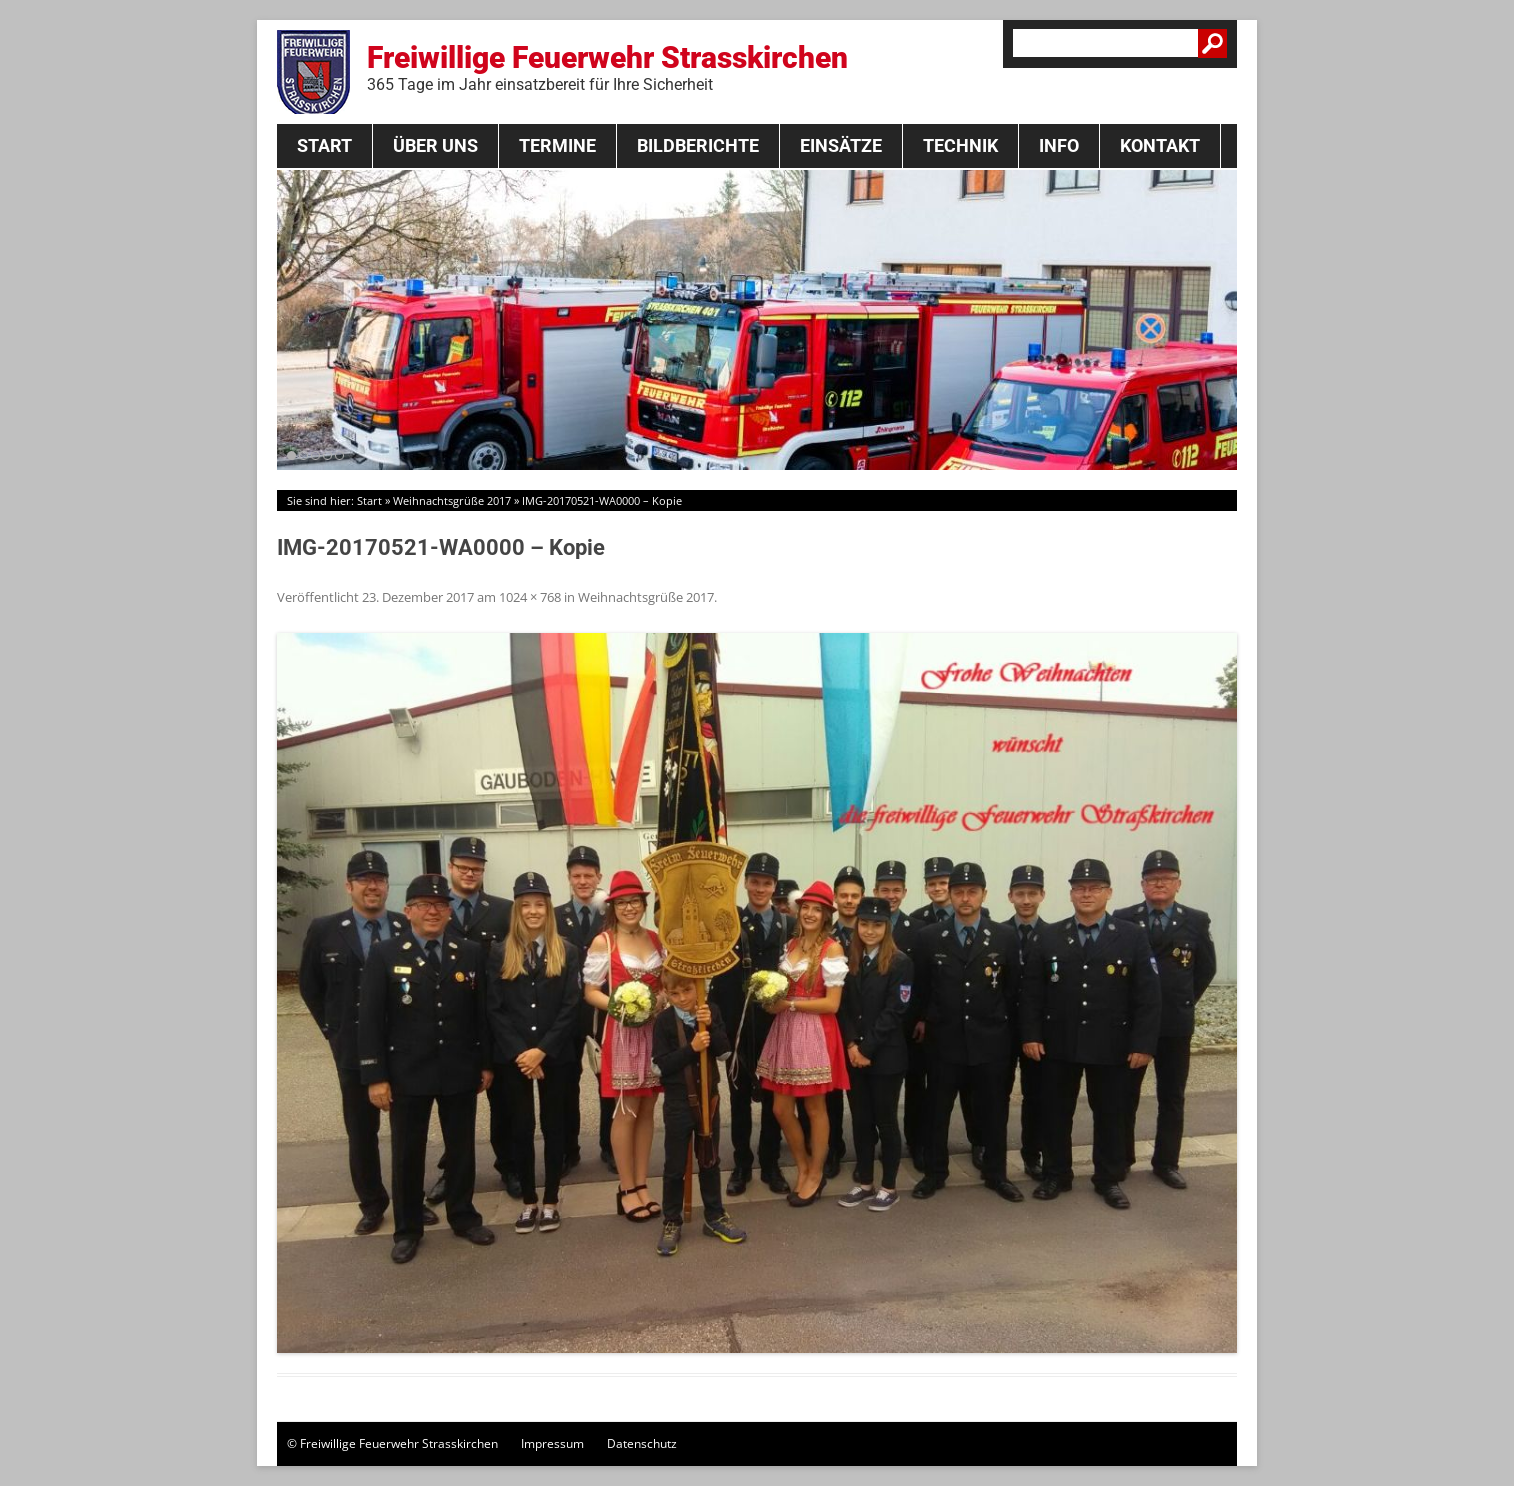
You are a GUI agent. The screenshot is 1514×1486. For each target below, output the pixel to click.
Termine (557, 145)
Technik (960, 145)
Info (1059, 145)
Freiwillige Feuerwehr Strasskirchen (607, 67)
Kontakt (1160, 145)
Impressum (552, 1443)
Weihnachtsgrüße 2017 (452, 500)
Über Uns (435, 145)
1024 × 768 (530, 597)
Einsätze (841, 145)
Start (324, 145)
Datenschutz (642, 1443)
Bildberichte (698, 145)
